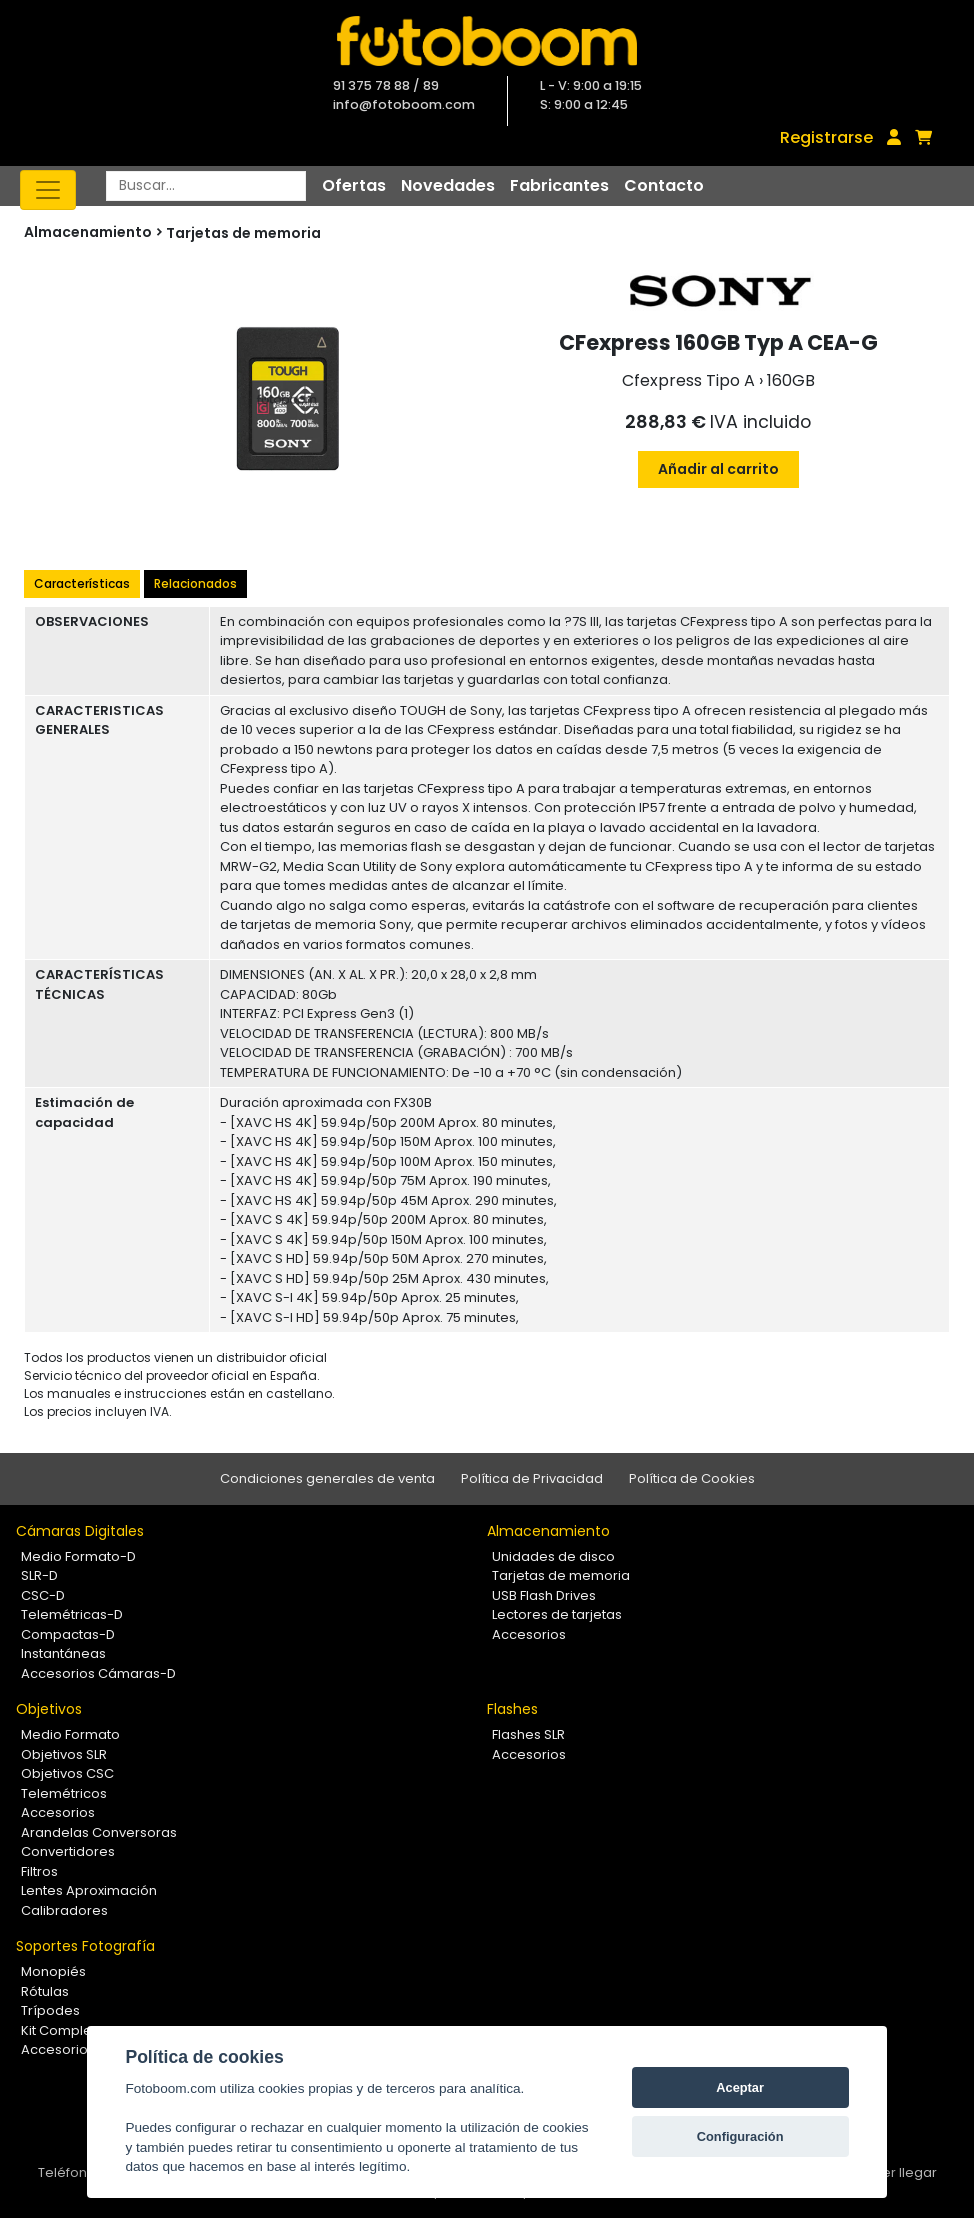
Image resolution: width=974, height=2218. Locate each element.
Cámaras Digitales (80, 1531)
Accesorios (529, 1634)
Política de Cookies (692, 1478)
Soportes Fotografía (85, 1946)
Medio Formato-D (78, 1556)
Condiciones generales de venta (327, 1478)
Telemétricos (64, 1793)
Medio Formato (70, 1734)
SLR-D (39, 1575)
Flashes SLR (528, 1734)
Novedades (448, 185)
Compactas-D (68, 1634)
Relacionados (195, 583)
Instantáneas (63, 1653)
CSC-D (43, 1595)
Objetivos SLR (64, 1754)
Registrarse (826, 137)
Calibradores (64, 1910)
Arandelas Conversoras (99, 1832)
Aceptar (740, 2087)
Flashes (512, 1709)
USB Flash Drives (544, 1595)
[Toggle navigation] (48, 190)
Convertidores (68, 1851)
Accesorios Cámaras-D (98, 1673)
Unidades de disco (553, 1556)
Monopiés (53, 1971)
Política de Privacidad (532, 1478)
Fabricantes (559, 185)
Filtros (39, 1871)
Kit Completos (66, 2030)
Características (82, 583)
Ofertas (354, 185)
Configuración (740, 2136)
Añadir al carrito (718, 469)
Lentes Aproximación (89, 1890)
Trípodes (50, 2010)
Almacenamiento (548, 1531)
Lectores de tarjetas (557, 1614)
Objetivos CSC (67, 1773)
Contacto (664, 185)
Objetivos (49, 1709)
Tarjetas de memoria (243, 233)
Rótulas (45, 1991)
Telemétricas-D (72, 1614)
